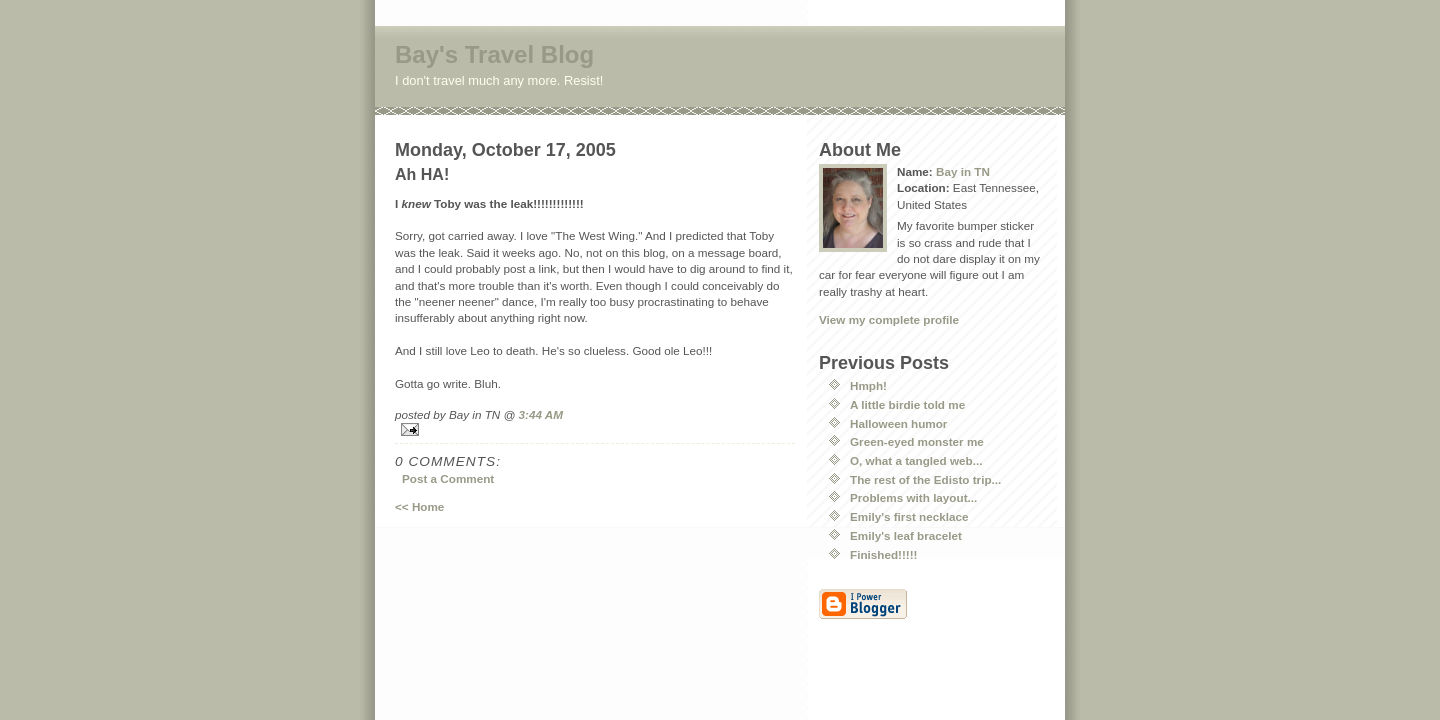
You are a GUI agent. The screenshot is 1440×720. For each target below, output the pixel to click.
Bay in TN (963, 171)
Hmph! (868, 385)
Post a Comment (448, 478)
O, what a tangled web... (916, 460)
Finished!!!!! (884, 554)
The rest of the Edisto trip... (925, 479)
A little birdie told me (907, 404)
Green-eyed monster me (917, 441)
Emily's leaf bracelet (906, 535)
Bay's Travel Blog (494, 54)
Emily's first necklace (909, 516)
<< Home (419, 506)
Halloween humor (898, 423)
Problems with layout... (913, 497)
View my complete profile (889, 319)
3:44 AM (541, 414)
